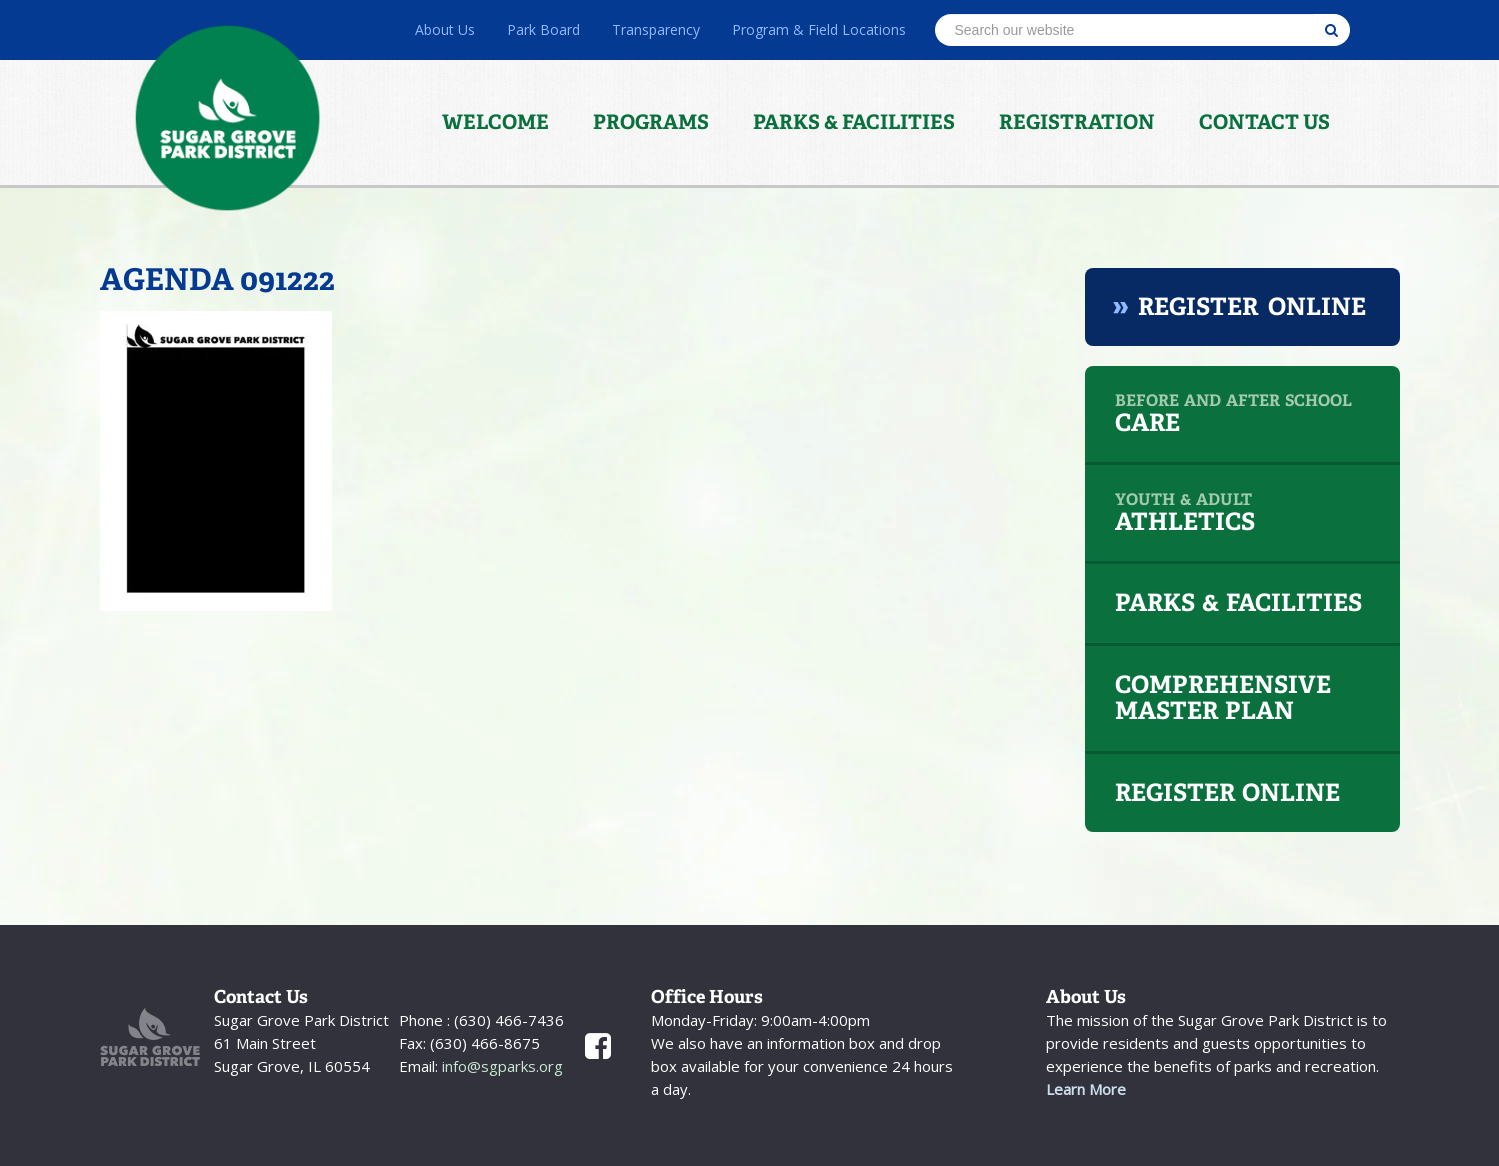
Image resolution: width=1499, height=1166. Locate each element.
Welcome (495, 122)
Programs (651, 122)
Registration (1077, 122)
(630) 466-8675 (483, 1043)
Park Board (543, 29)
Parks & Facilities (854, 122)
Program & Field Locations (819, 29)
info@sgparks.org (500, 1066)
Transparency (656, 29)
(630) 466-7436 (507, 1020)
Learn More (1086, 1089)
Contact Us (1264, 122)
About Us (445, 29)
